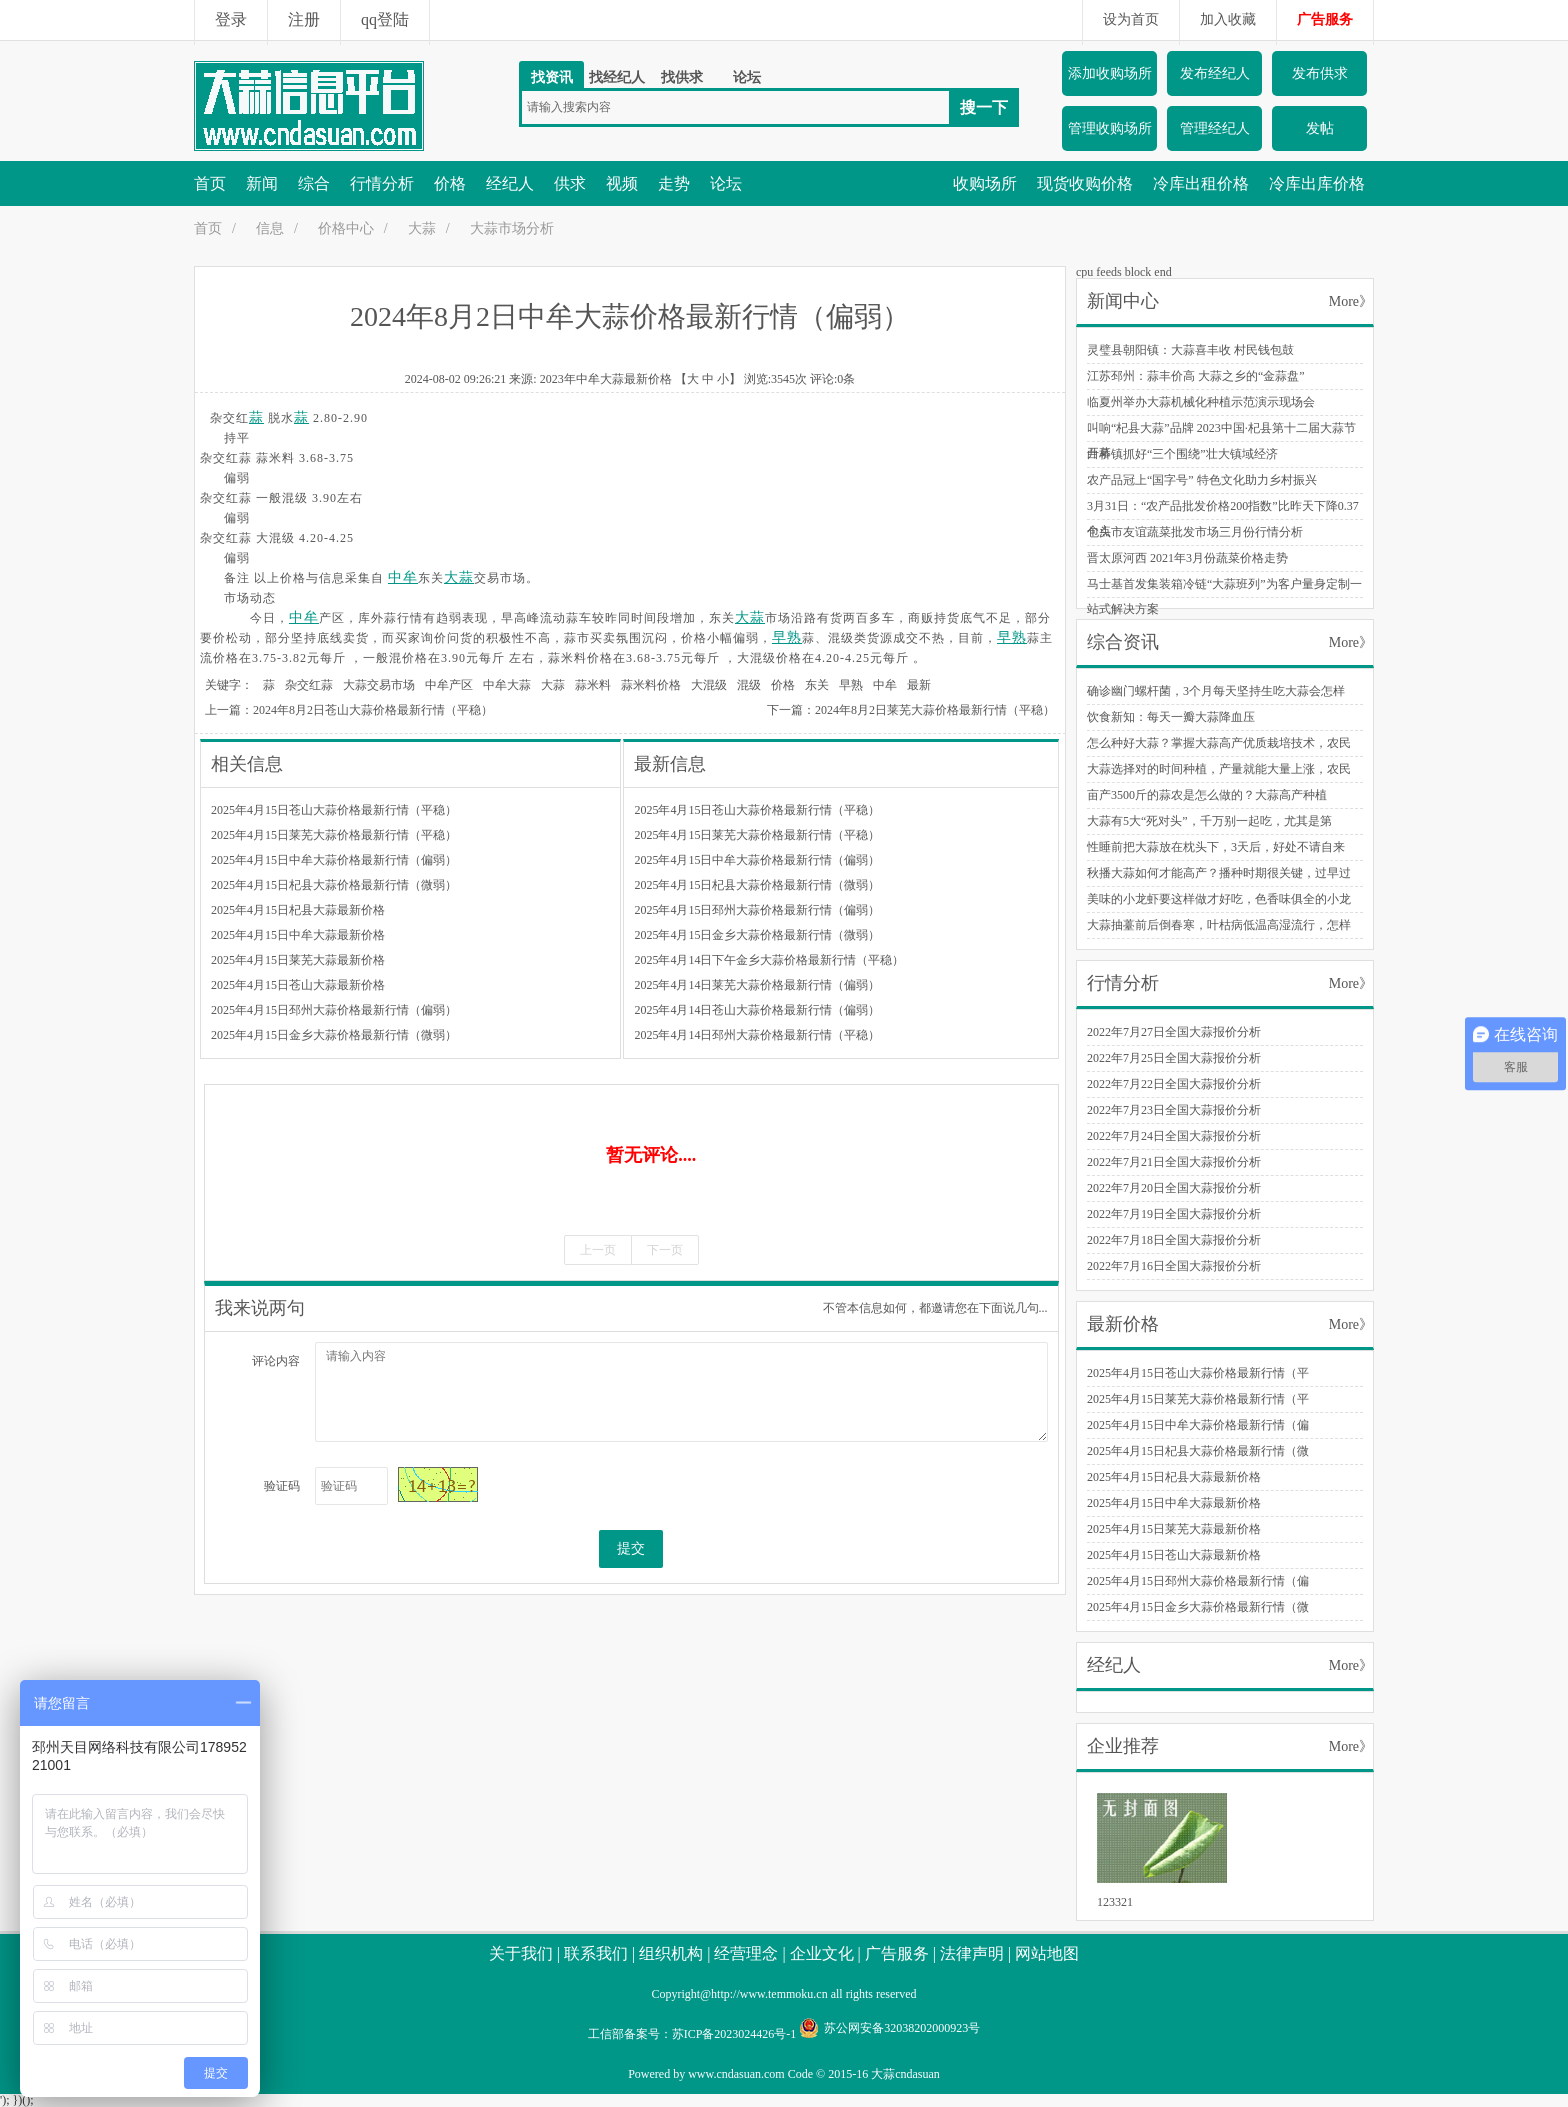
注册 (304, 19)
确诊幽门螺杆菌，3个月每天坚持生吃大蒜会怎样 (1216, 691)
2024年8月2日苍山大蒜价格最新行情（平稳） (373, 710)
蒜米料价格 (651, 685)
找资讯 (552, 77)
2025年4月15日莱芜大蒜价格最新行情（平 (1198, 1399)
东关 (817, 685)
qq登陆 (385, 19)
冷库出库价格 (1317, 183)
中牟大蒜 (507, 685)
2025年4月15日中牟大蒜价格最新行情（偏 (1198, 1425)
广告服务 (1325, 19)
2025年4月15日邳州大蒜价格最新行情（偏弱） (334, 1010)
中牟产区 (449, 685)
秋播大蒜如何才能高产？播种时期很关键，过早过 (1219, 873)
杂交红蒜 (309, 685)
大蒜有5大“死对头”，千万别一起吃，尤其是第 (1209, 821)
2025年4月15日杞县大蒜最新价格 (298, 910)
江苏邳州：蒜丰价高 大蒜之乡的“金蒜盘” (1196, 376)
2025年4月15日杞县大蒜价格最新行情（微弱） (334, 885)
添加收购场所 (1110, 73)
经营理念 (746, 1953)
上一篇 (223, 710)
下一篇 (785, 710)
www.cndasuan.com (736, 2074)
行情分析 (382, 183)
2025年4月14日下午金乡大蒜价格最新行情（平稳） (769, 960)
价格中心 (346, 228)
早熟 (787, 637)
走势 (674, 183)
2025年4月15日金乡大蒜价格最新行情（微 (1198, 1607)
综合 (314, 183)
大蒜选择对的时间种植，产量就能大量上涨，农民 (1219, 769)
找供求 (682, 77)
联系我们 (596, 1953)
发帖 (1320, 128)
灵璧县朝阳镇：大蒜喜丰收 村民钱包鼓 (1190, 350)
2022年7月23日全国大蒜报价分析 (1174, 1110)
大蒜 (422, 228)
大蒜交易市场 (379, 685)
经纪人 (510, 183)
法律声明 (972, 1953)
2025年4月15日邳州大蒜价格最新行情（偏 (1198, 1581)
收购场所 (985, 183)
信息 (270, 228)
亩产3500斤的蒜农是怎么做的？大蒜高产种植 (1207, 795)
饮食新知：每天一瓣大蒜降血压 (1171, 717)
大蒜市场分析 (512, 228)
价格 (450, 183)
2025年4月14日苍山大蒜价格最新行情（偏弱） (757, 1010)
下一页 (665, 1250)
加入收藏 (1228, 19)
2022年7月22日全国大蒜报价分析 (1174, 1084)
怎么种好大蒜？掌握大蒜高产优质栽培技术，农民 (1219, 743)
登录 (231, 19)
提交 (631, 1548)
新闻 (262, 183)
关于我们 (521, 1953)
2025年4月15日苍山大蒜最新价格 (298, 985)
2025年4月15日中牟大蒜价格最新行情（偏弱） (334, 860)
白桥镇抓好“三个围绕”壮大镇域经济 (1182, 454)
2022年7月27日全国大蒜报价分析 (1174, 1032)
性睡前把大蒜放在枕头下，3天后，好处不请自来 (1216, 847)
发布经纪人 (1215, 73)
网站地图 (1047, 1953)
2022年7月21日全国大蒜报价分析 (1174, 1162)
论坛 (747, 77)
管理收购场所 (1110, 128)
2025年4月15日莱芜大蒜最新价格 (298, 960)
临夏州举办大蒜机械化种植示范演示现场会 (1201, 402)
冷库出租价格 (1201, 183)
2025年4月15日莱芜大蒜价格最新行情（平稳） (334, 835)
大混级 (709, 685)
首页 (210, 183)
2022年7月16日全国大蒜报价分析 (1174, 1266)
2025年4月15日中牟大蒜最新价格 (298, 935)
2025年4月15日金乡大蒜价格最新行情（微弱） (334, 1035)
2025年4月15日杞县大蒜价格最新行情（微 (1198, 1451)
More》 (1351, 301)
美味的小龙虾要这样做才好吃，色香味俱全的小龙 (1219, 899)
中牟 (403, 577)
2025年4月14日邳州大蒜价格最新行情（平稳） (757, 1035)
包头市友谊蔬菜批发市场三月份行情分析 (1195, 532)
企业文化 (822, 1953)
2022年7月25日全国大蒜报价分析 (1174, 1058)
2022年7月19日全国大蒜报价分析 (1174, 1214)
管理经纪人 (1215, 128)
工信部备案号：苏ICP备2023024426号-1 (692, 2034)
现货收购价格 (1085, 183)
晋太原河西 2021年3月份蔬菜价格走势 (1187, 558)
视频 (622, 183)
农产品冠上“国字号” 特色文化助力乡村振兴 (1202, 480)
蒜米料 (593, 685)
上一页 (598, 1250)
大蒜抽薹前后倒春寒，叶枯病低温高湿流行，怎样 (1219, 925)
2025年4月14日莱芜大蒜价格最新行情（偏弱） (757, 985)
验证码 (282, 1486)
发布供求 (1320, 73)
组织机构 (671, 1953)
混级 (749, 685)
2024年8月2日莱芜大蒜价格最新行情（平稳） (935, 710)
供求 (570, 183)
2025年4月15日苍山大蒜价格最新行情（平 (1198, 1373)
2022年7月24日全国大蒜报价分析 (1174, 1136)
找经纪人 (617, 77)
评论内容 (276, 1361)
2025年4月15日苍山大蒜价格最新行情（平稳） (334, 810)
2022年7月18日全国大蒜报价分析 (1174, 1240)
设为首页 (1131, 19)
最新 (919, 685)
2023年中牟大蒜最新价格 (606, 379)
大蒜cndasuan (905, 2074)
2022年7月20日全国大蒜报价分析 (1174, 1188)
